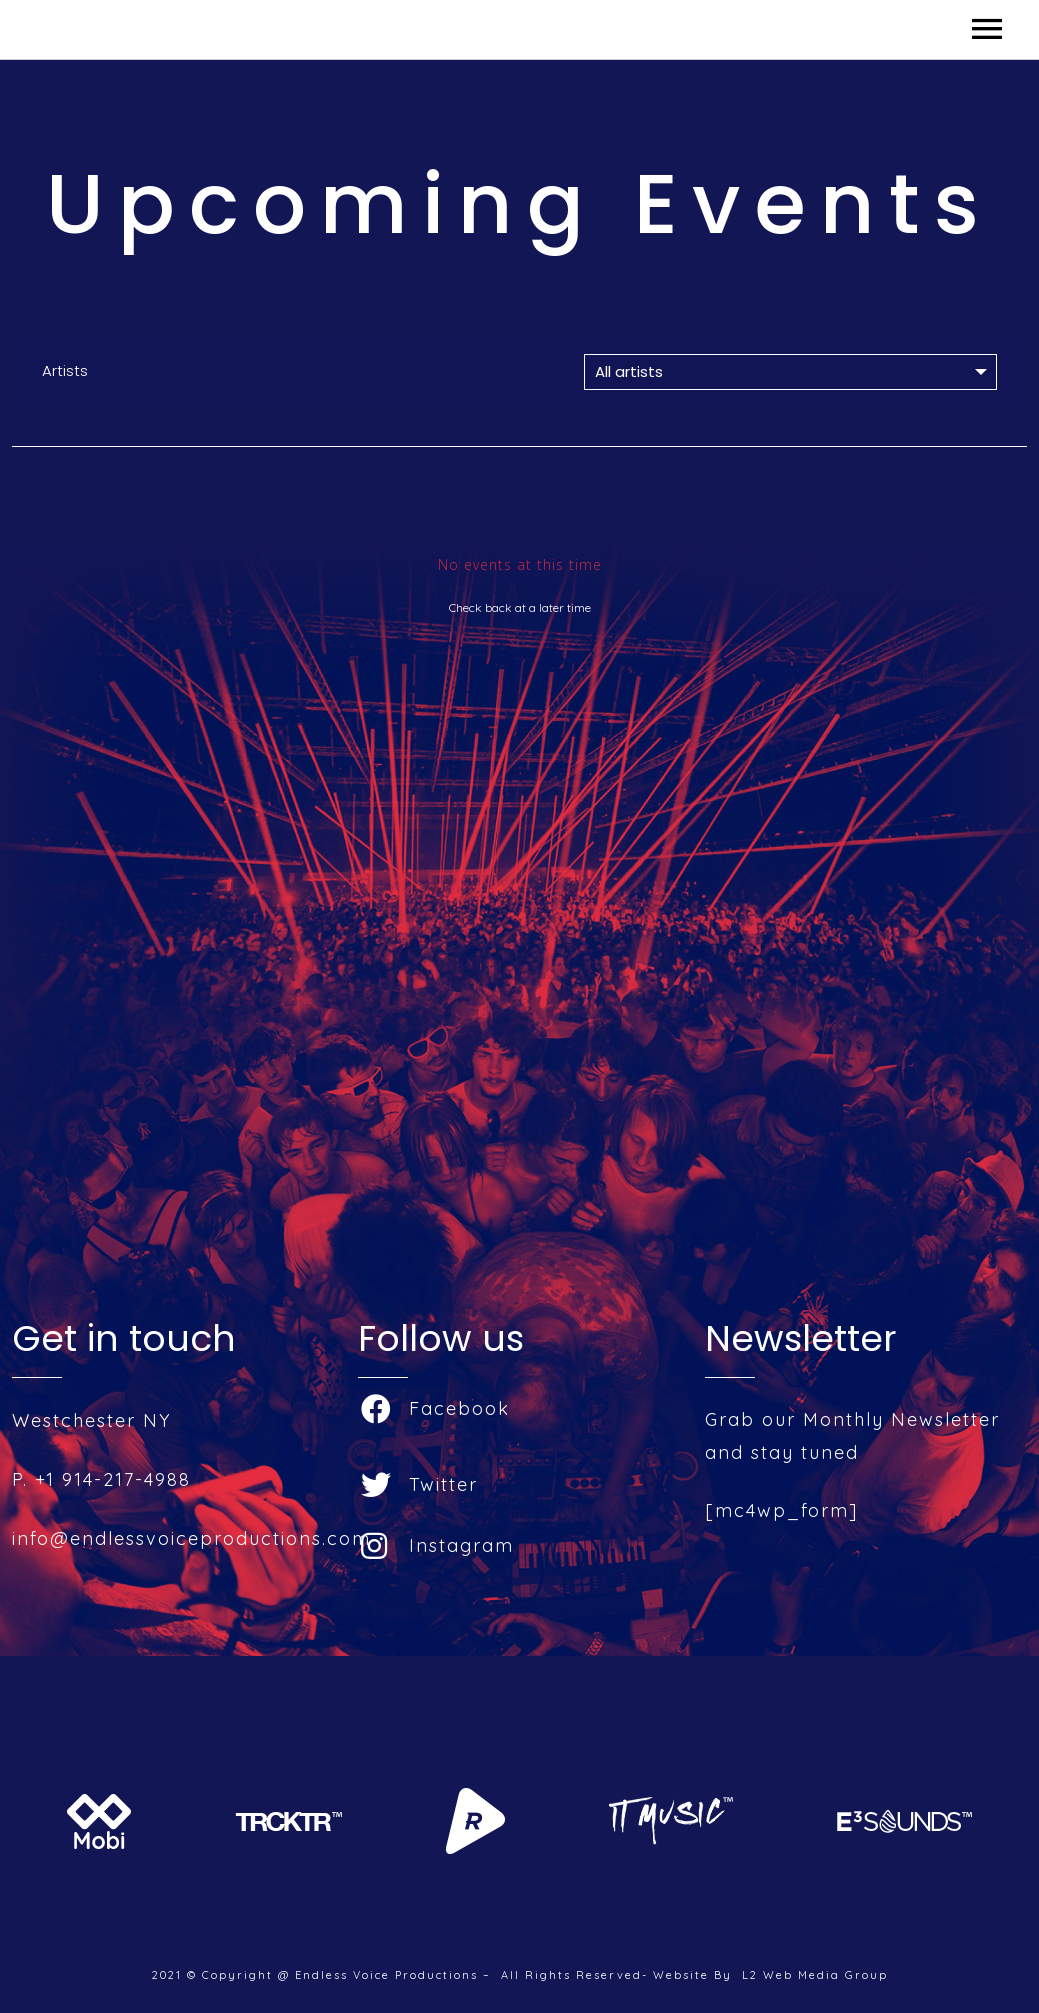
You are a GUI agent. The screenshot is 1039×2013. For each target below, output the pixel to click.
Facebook (435, 1408)
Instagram (437, 1545)
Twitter (419, 1484)
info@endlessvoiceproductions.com (191, 1538)
